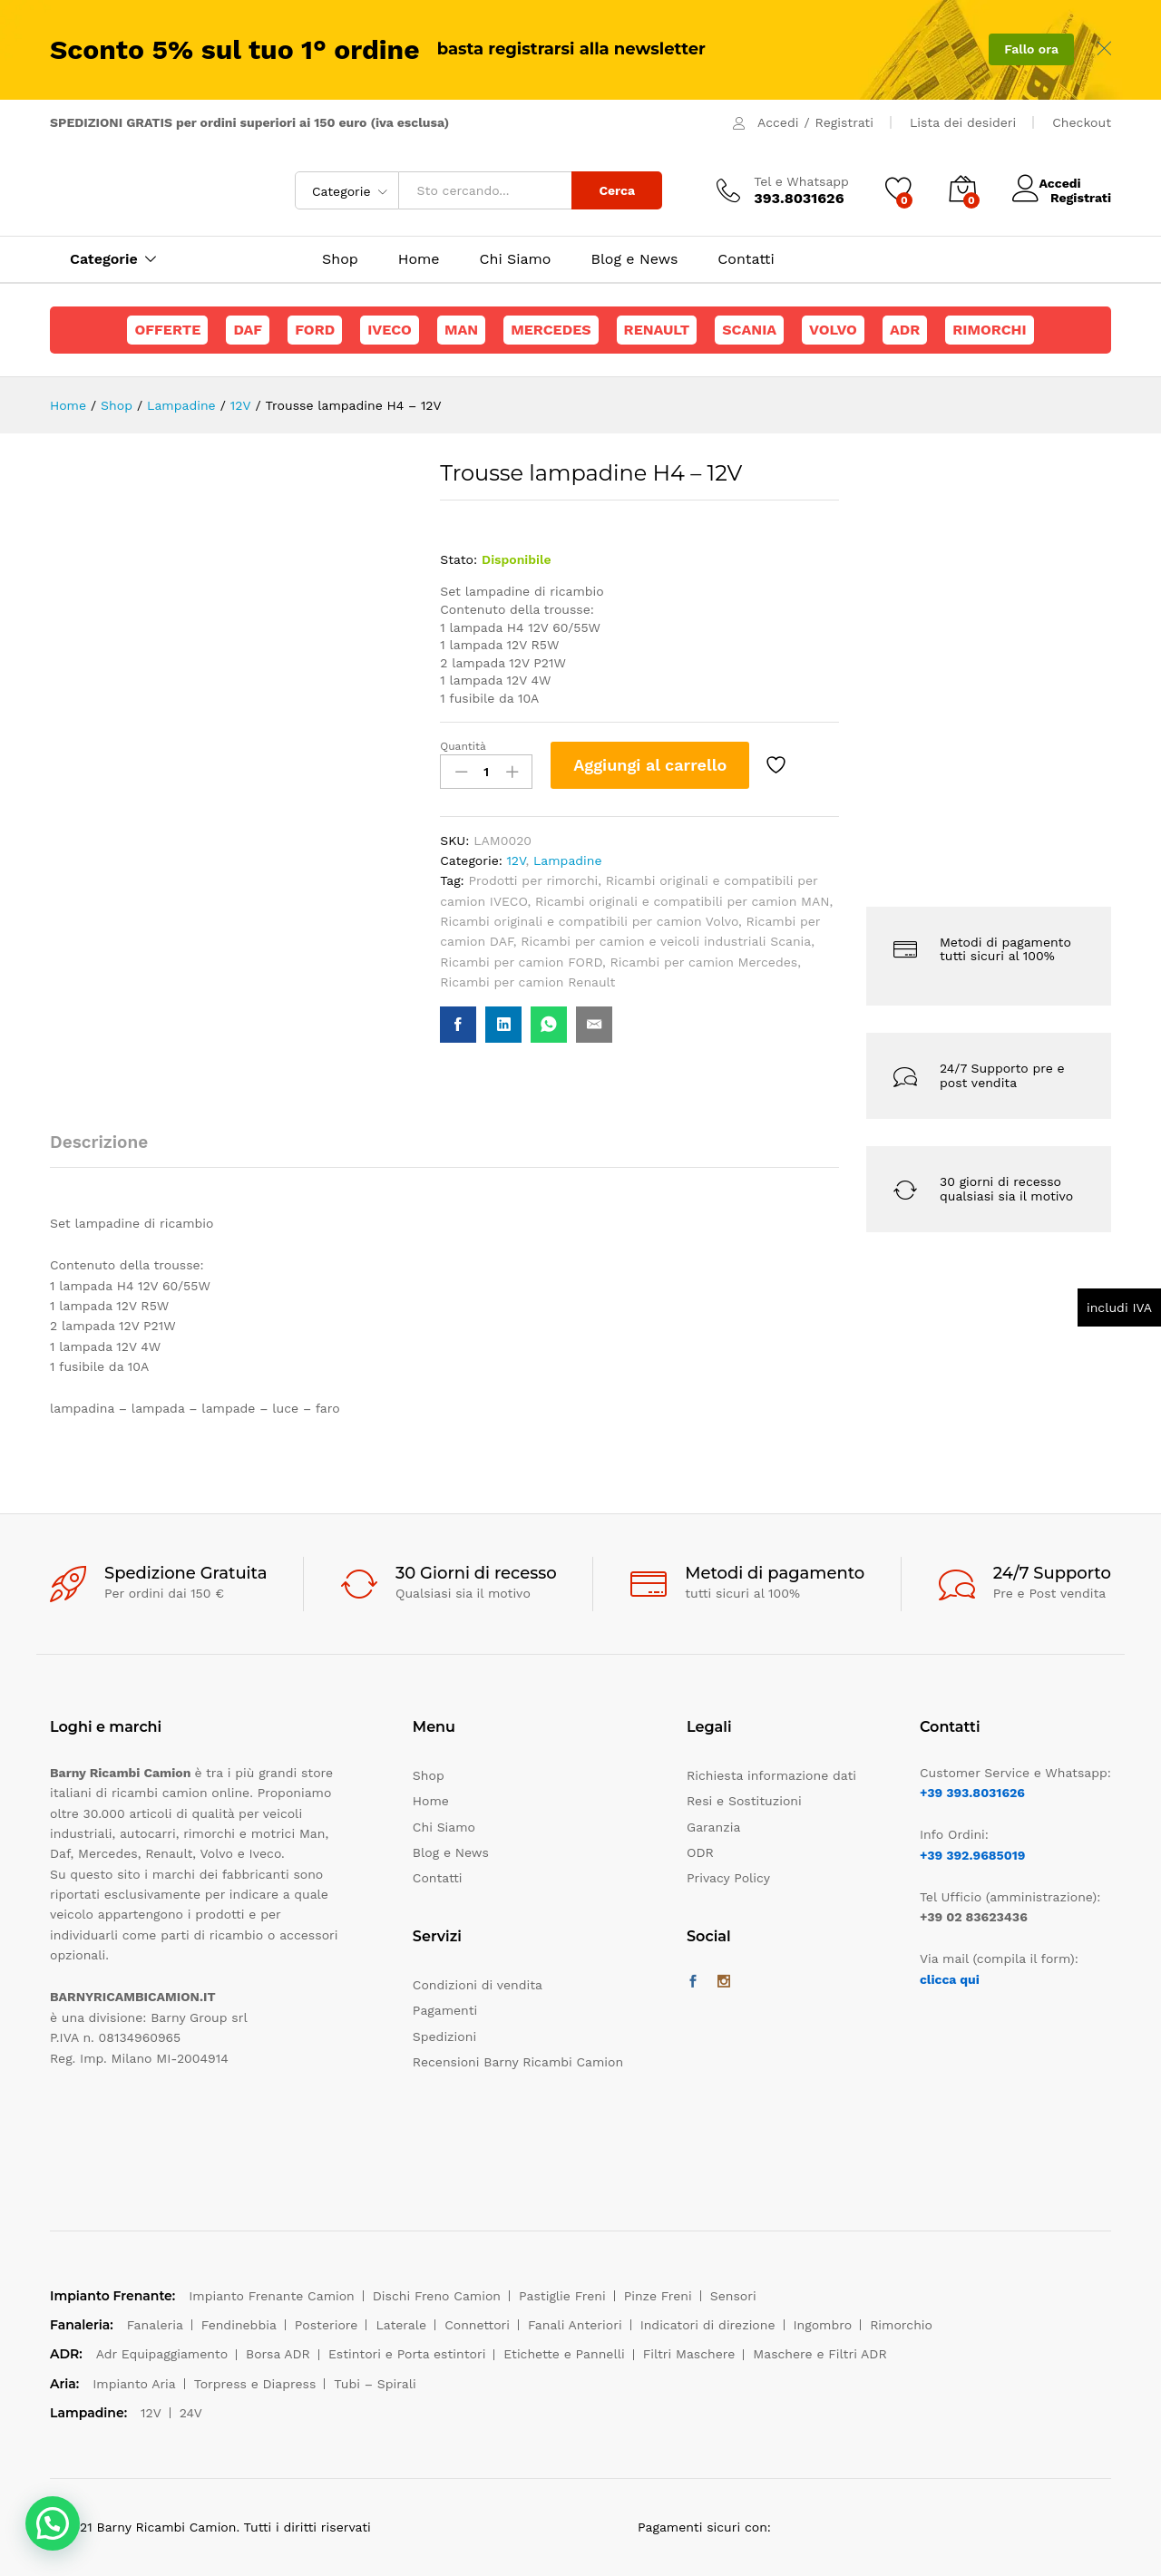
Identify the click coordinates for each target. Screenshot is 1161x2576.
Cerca (617, 190)
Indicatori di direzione (708, 2325)
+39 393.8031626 (972, 1792)
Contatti (745, 259)
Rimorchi (989, 329)
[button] (52, 2523)
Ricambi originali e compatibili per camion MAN (682, 901)
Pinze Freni (658, 2296)
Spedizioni (444, 2036)
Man (461, 329)
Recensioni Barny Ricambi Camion (518, 2062)
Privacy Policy (728, 1878)
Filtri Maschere (689, 2354)
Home (419, 259)
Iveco (389, 329)
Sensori (733, 2296)
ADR (905, 329)
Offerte (167, 329)
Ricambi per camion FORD (521, 962)
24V (191, 2413)
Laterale (401, 2325)
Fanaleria (155, 2325)
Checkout (1081, 122)
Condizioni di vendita (477, 1985)
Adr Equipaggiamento (162, 2354)
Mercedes (550, 329)
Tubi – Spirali (374, 2384)
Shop (340, 259)
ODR (700, 1852)
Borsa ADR (278, 2354)
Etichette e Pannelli (563, 2354)
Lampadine (567, 860)
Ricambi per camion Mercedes (704, 962)
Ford (315, 329)
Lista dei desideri (963, 122)
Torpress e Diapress (255, 2384)
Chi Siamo (515, 259)
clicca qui (950, 1979)
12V (515, 860)
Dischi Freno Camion (437, 2296)
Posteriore (326, 2325)
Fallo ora (1031, 49)
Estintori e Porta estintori (406, 2354)
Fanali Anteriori (575, 2325)
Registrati (844, 122)
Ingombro (823, 2325)
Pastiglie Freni (562, 2296)
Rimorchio (901, 2325)
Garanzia (713, 1827)
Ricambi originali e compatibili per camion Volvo (589, 921)
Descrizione (99, 1142)
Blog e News (634, 259)
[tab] (108, 1150)
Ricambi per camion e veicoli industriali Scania (666, 941)
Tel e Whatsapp (801, 181)
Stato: (458, 559)
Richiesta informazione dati (771, 1775)
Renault (657, 329)
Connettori (477, 2325)
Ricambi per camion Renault (527, 982)
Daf (247, 329)
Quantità (463, 746)
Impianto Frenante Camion (272, 2296)
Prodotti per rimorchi (534, 880)
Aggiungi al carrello (650, 764)
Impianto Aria (134, 2384)
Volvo (833, 329)
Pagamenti (445, 2010)
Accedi (777, 122)
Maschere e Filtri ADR (819, 2354)
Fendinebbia (239, 2325)
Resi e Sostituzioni (744, 1800)
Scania (749, 329)
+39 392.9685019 (972, 1855)
